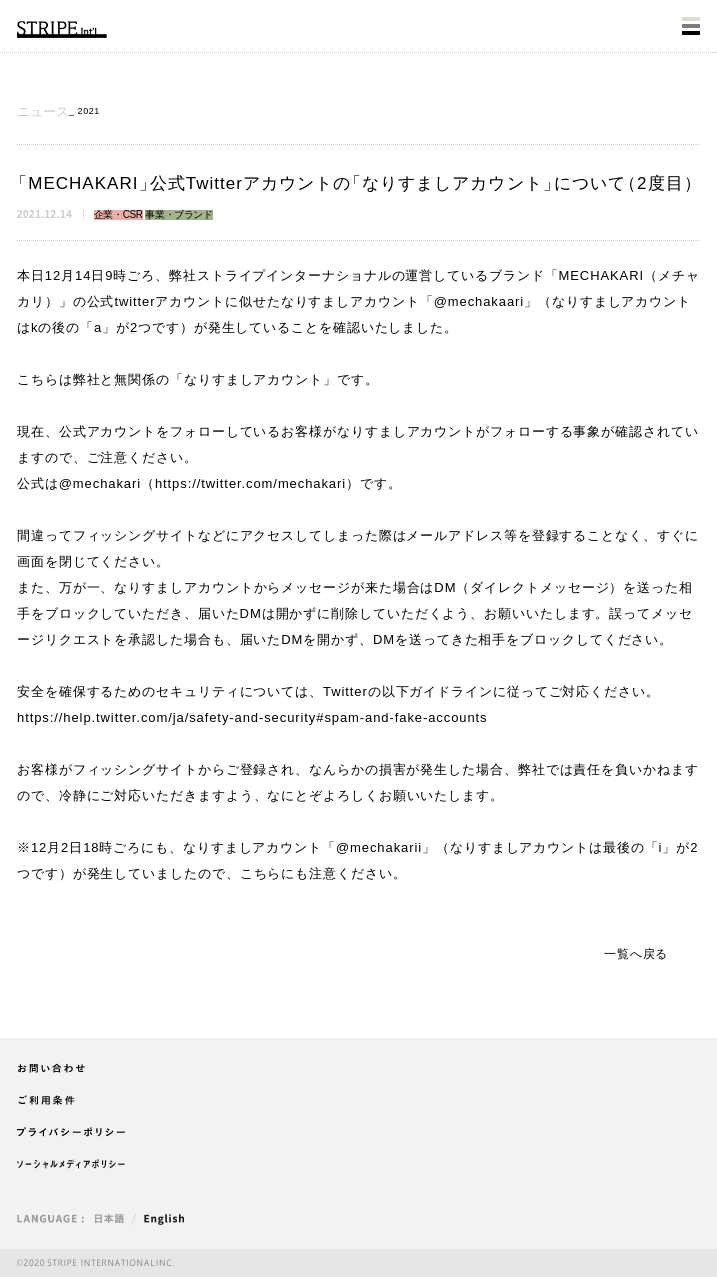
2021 (89, 111)
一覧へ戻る (636, 954)
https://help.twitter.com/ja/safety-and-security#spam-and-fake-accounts (252, 717)
